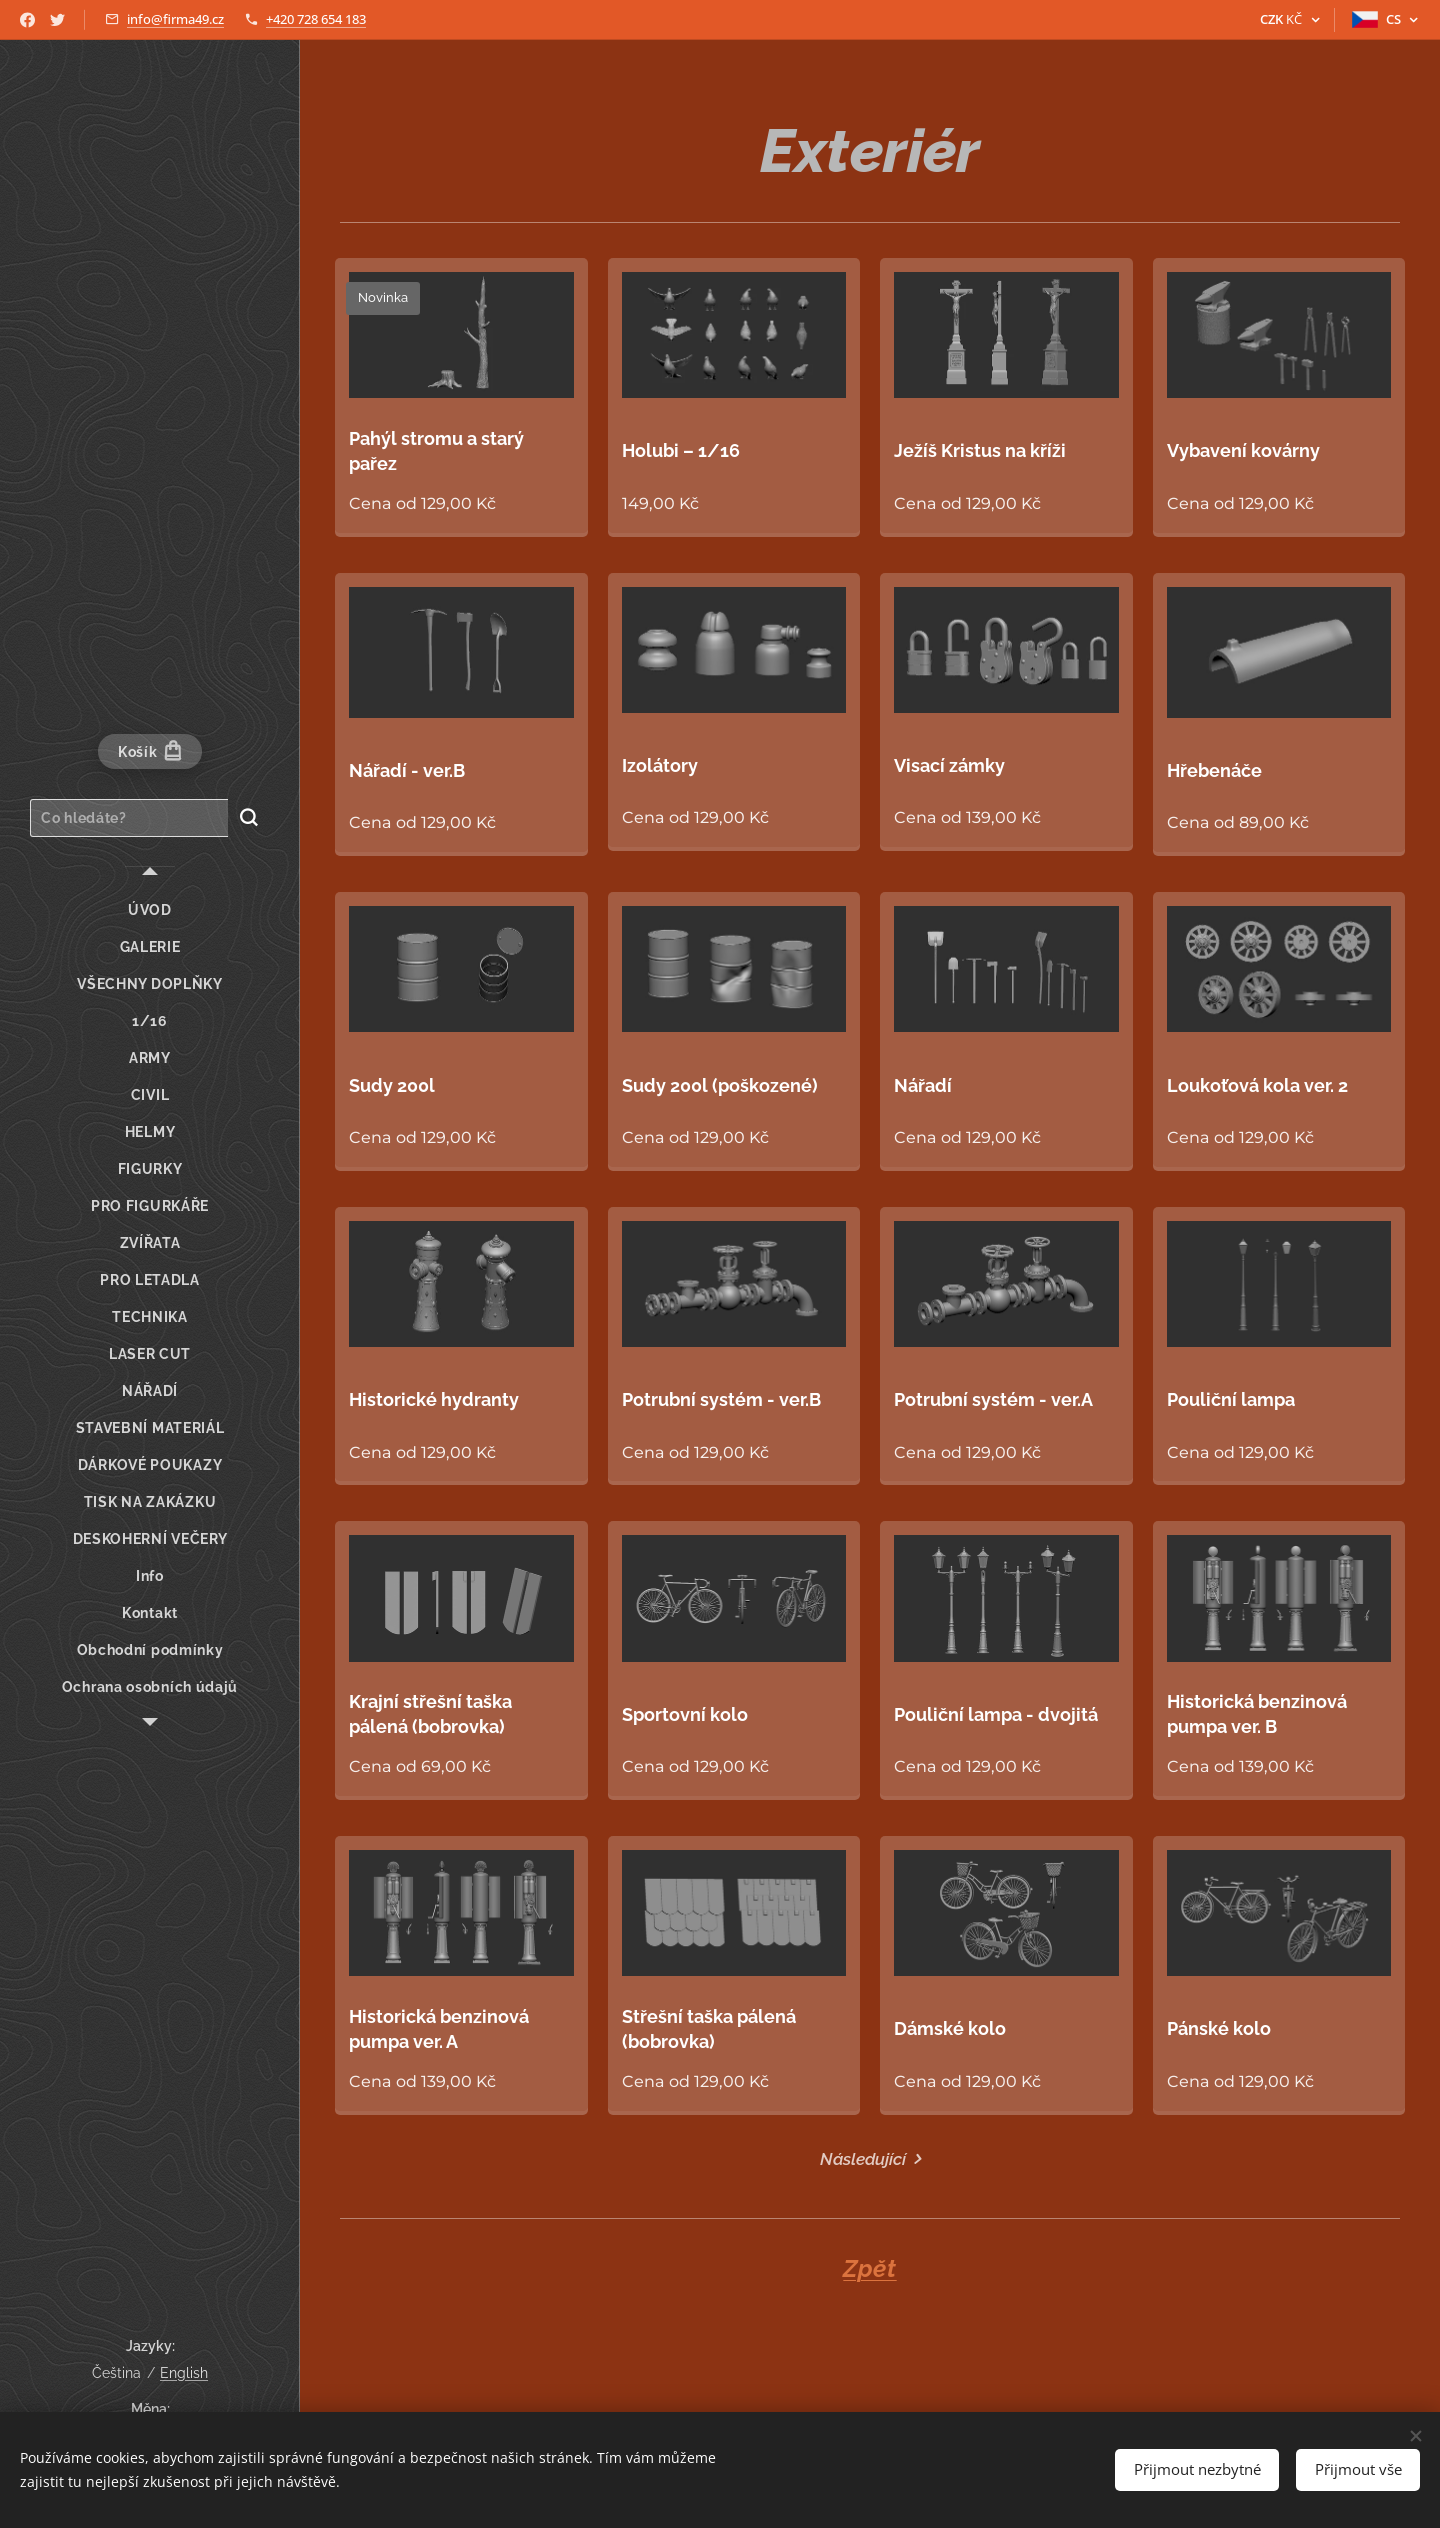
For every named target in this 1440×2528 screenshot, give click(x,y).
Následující (863, 2159)
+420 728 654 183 (316, 19)
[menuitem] (150, 910)
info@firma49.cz (175, 19)
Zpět (869, 2268)
